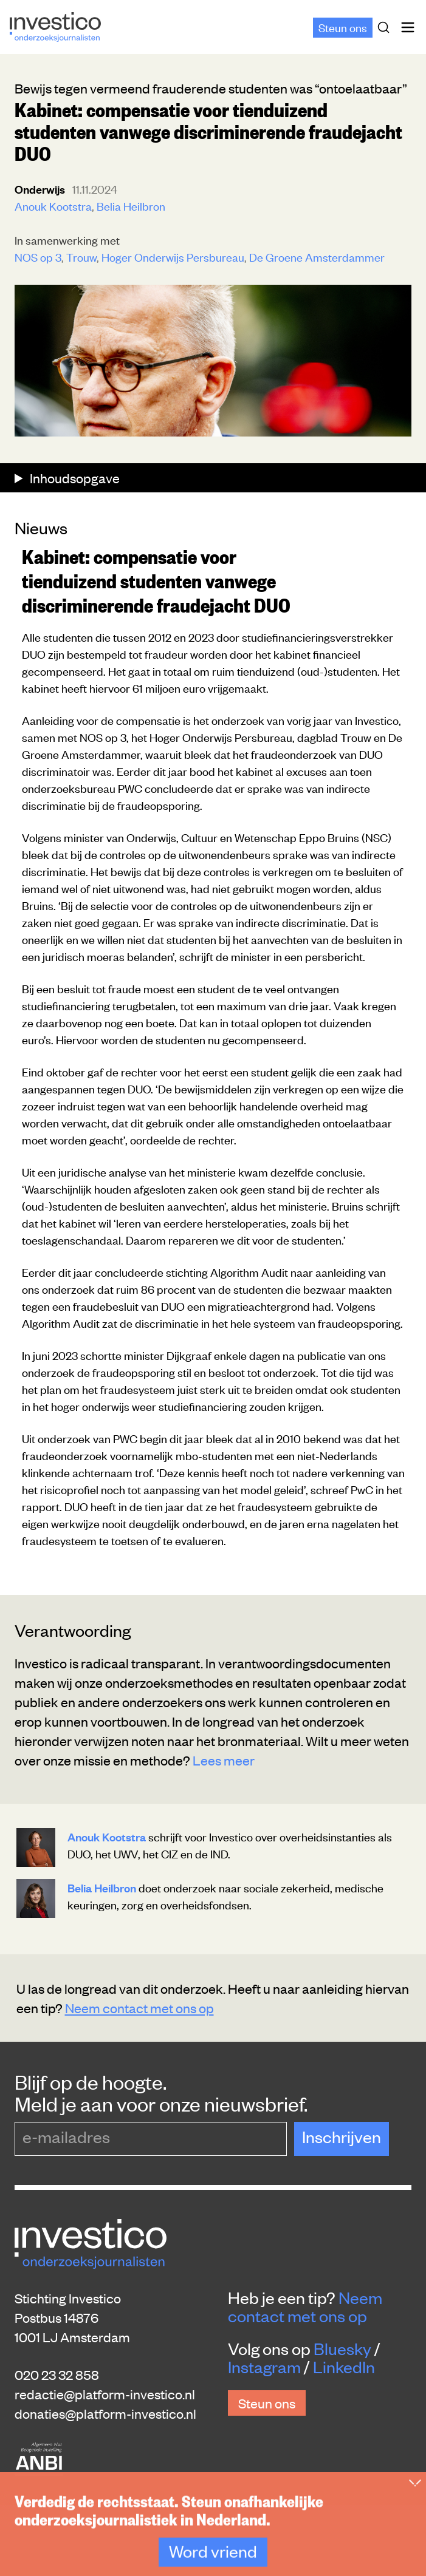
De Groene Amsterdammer (317, 256)
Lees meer (224, 1760)
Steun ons (342, 27)
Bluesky (342, 2348)
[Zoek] (385, 27)
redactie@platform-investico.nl (105, 2393)
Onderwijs (41, 189)
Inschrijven (341, 2136)
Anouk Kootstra (53, 205)
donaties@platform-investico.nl (105, 2413)
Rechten (240, 2519)
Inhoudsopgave (74, 477)
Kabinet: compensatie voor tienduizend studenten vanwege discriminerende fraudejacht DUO (156, 579)
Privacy (185, 2519)
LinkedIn (344, 2366)
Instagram (264, 2366)
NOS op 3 (38, 256)
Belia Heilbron (131, 205)
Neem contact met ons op (139, 2007)
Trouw (81, 256)
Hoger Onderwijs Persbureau (172, 256)
